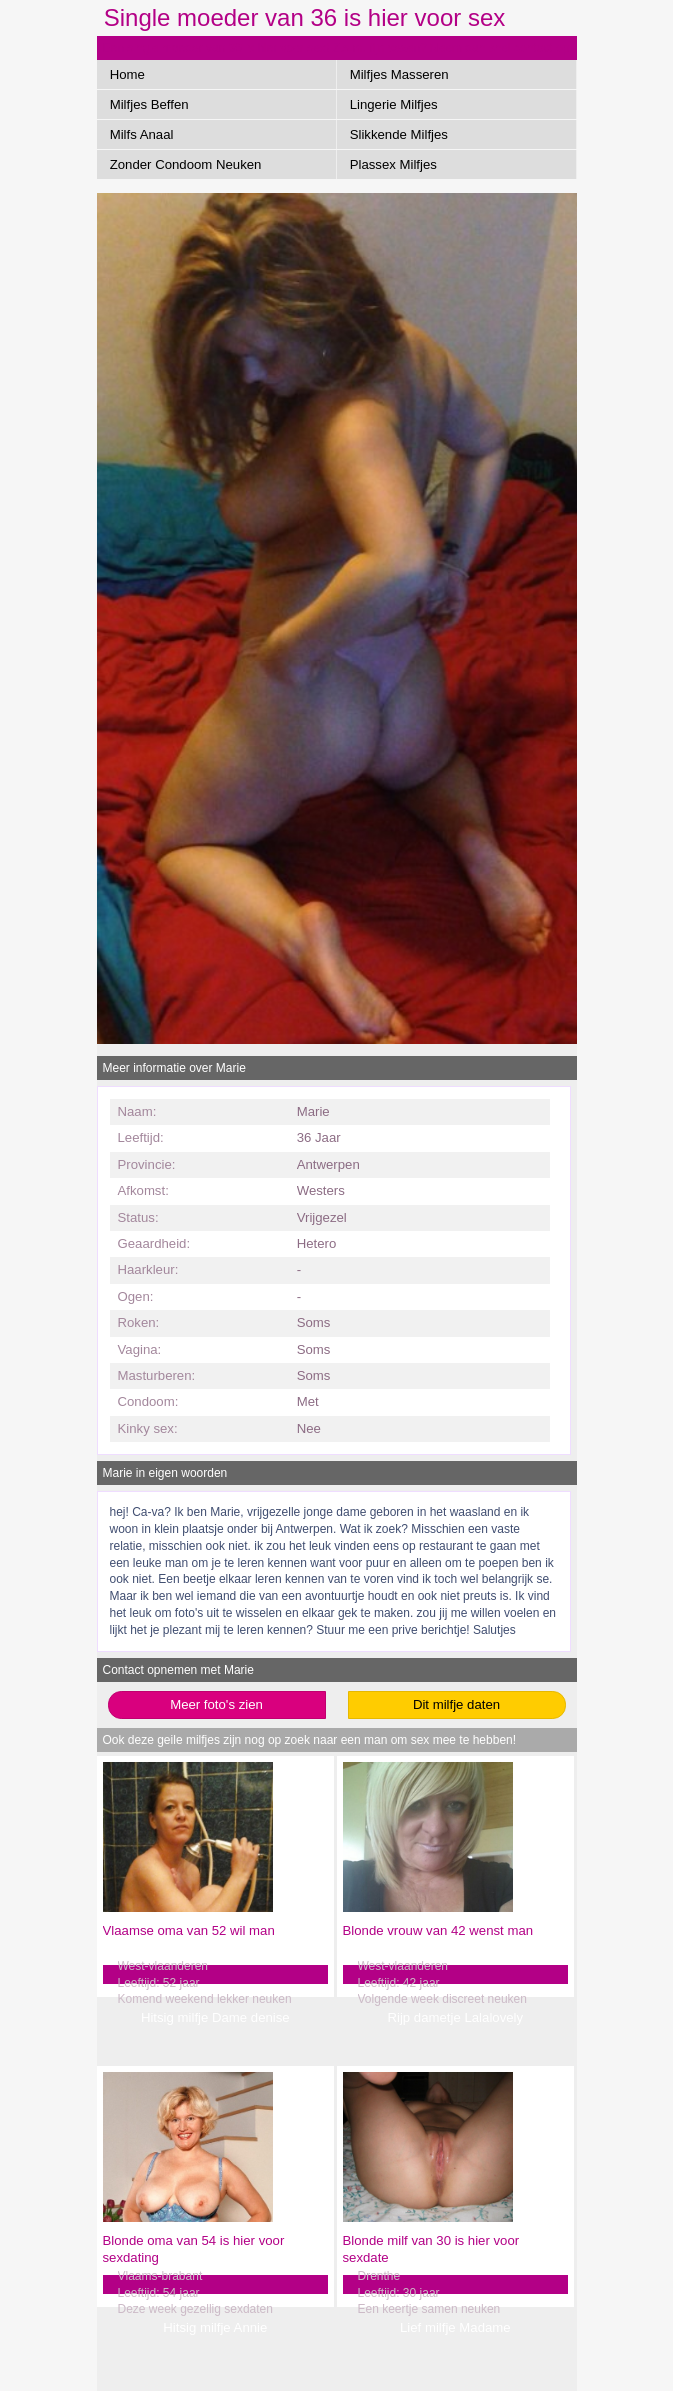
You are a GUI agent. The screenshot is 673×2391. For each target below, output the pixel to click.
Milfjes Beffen (149, 104)
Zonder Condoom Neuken (186, 164)
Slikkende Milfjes (399, 134)
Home (127, 74)
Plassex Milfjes (393, 164)
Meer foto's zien (216, 1704)
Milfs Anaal (142, 134)
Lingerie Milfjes (394, 104)
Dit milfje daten (456, 1704)
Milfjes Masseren (399, 74)
